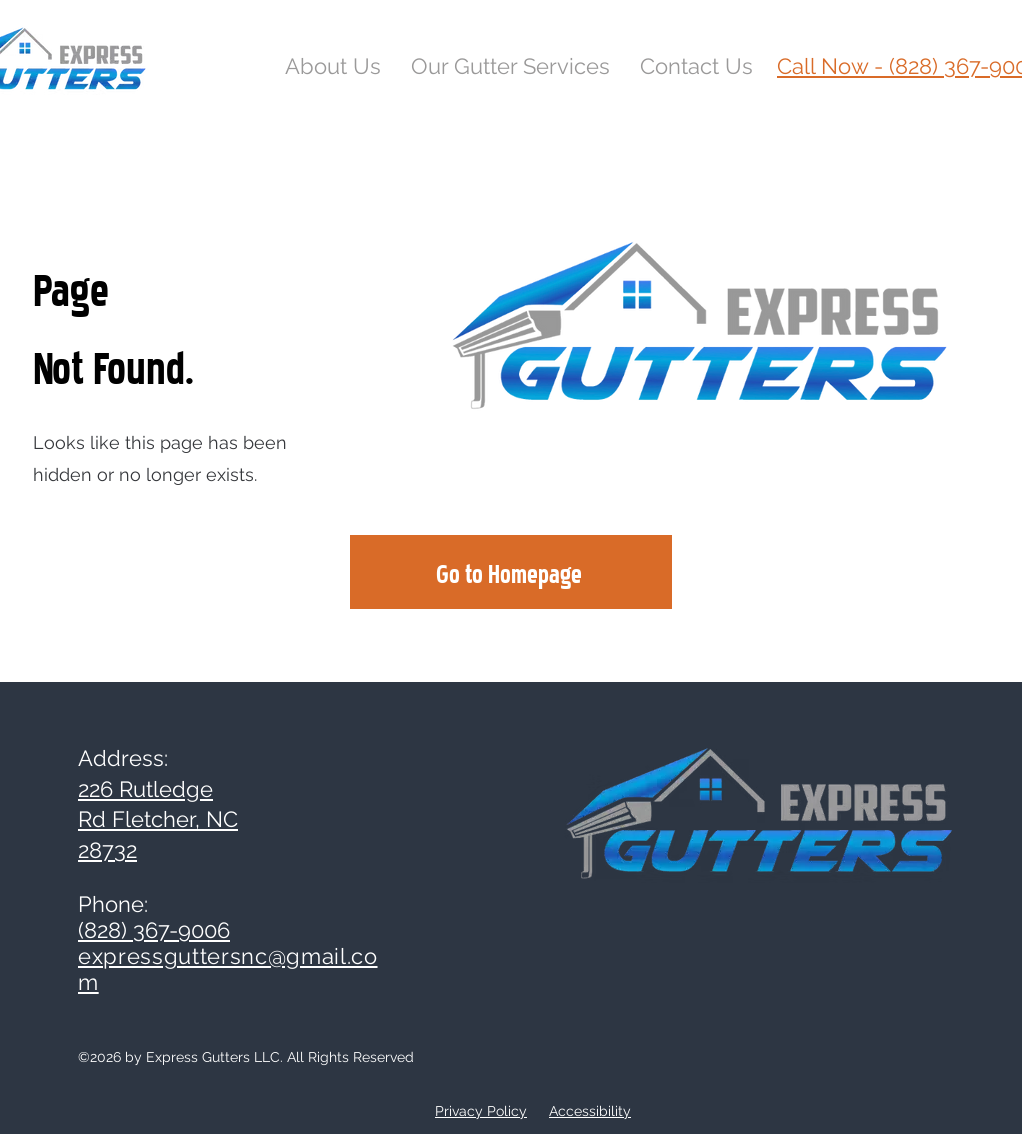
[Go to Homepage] (511, 572)
